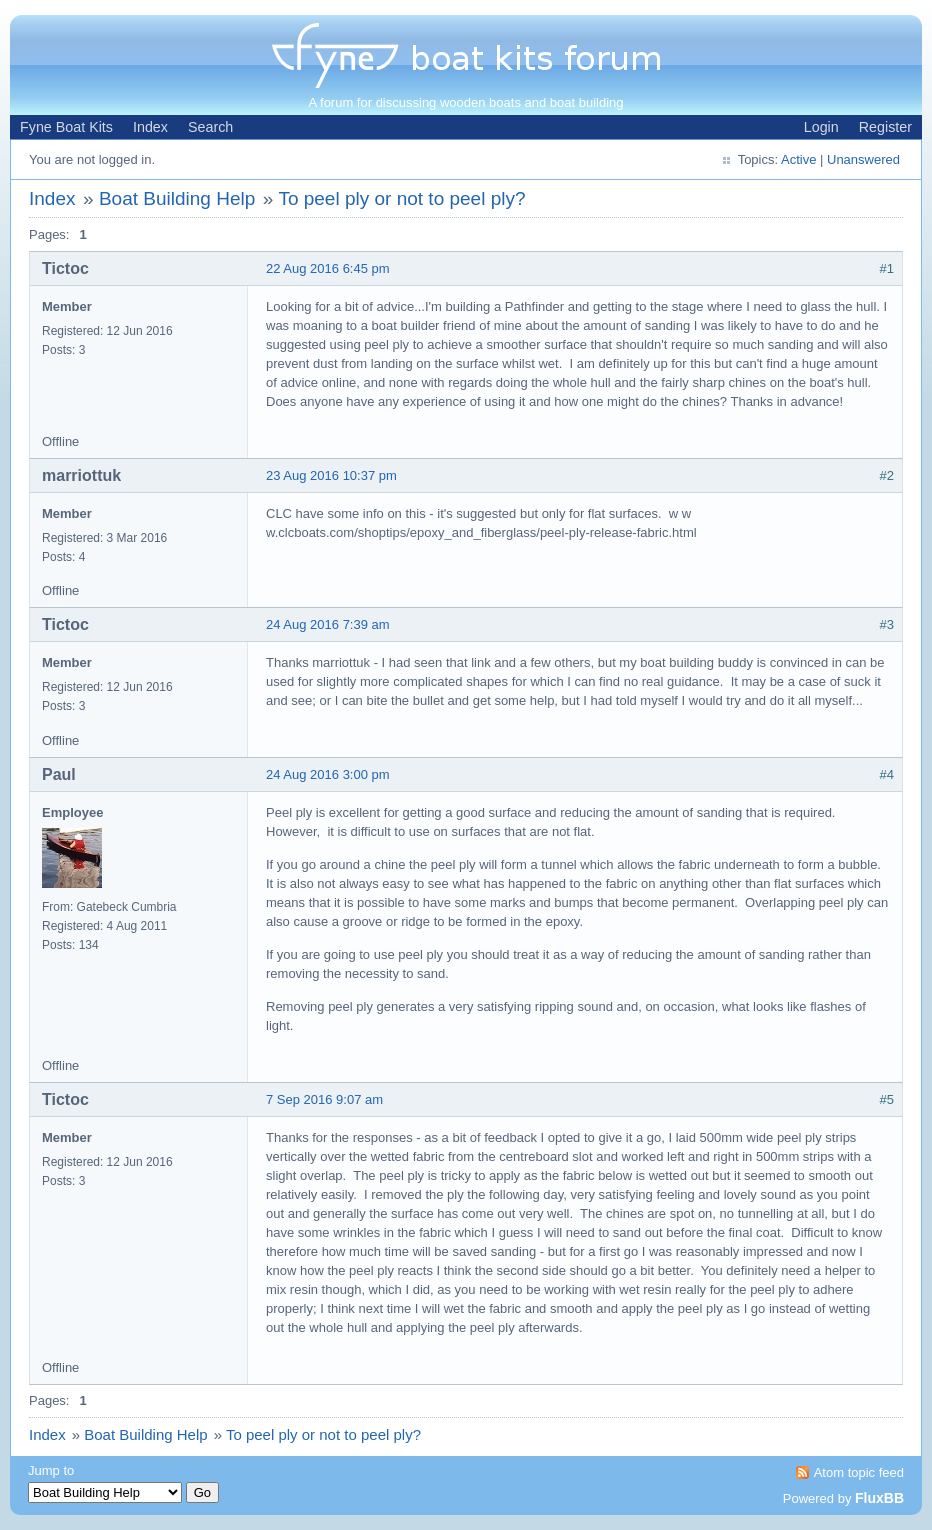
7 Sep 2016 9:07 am (324, 1099)
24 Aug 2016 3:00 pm (328, 774)
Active (798, 159)
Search (210, 127)
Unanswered (863, 159)
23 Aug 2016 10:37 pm (331, 475)
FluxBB (879, 1498)
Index (150, 127)
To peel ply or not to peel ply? (401, 198)
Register (885, 127)
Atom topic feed (859, 1472)
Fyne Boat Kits (66, 127)
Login (821, 127)
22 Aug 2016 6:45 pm (328, 268)
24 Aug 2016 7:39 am (328, 624)
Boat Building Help (177, 198)
